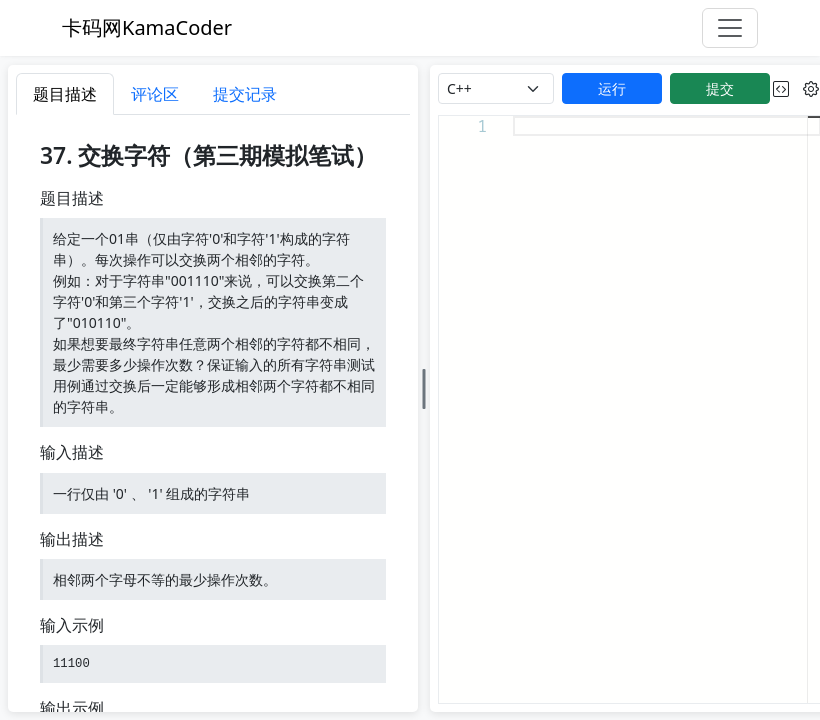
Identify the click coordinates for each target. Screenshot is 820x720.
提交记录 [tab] (245, 94)
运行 (612, 88)
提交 (720, 88)
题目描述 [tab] (65, 94)
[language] (496, 88)
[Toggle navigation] (730, 28)
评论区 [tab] (155, 94)
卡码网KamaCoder (147, 27)
